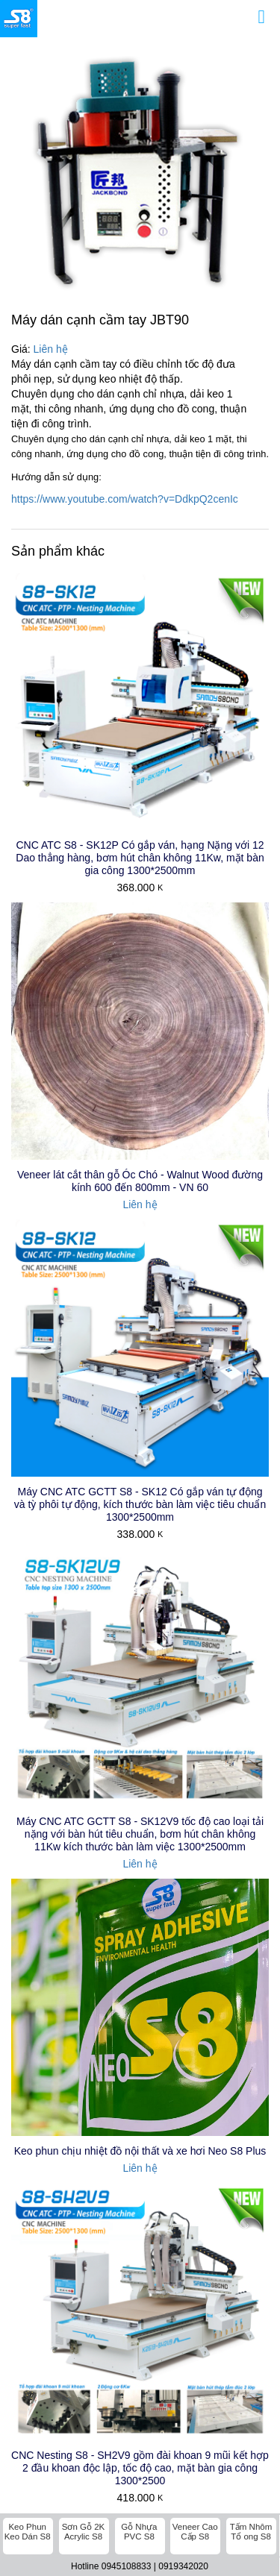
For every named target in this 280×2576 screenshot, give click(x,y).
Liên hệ (51, 349)
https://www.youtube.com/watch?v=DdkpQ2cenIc (124, 499)
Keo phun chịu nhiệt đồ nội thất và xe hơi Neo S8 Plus (140, 1908)
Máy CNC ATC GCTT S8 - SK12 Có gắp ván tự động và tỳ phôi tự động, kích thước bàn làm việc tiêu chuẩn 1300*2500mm (140, 1504)
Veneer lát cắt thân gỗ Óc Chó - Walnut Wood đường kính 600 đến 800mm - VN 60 (140, 1181)
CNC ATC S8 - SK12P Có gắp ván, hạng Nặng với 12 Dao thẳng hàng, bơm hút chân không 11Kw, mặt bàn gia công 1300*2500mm (140, 857)
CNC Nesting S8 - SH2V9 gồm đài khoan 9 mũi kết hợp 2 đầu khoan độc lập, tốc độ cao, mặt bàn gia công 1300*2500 (140, 1983)
